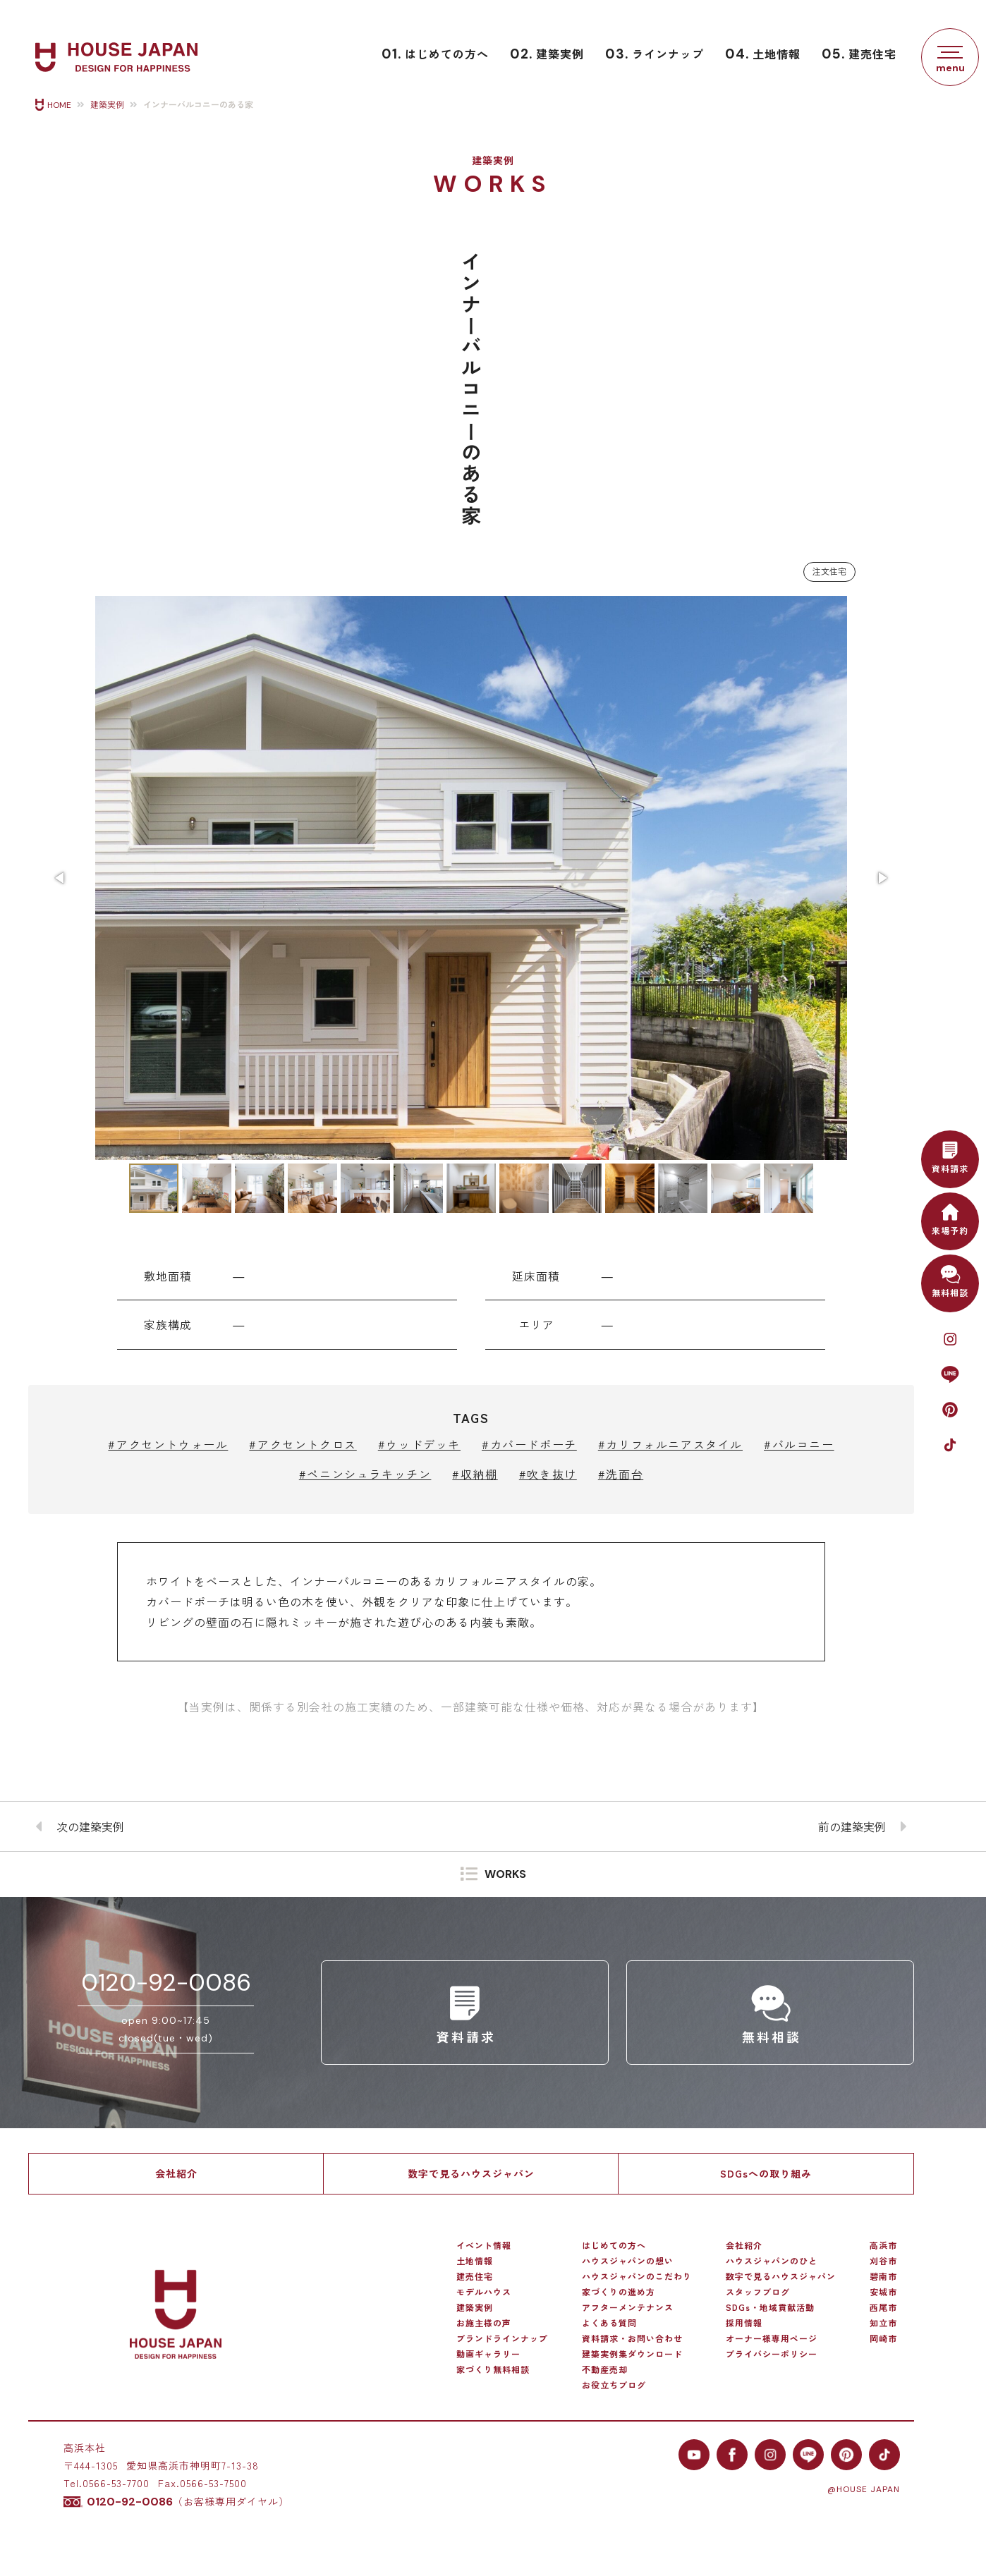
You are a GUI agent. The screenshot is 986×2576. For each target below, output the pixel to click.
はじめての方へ (435, 54)
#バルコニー (799, 1444)
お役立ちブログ (614, 2385)
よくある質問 (609, 2322)
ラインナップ (654, 54)
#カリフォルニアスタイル (670, 1444)
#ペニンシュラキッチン (365, 1473)
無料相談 (950, 1279)
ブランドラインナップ (502, 2338)
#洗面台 (620, 1473)
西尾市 (883, 2307)
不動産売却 (605, 2369)
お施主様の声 (483, 2322)
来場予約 (950, 1217)
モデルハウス (483, 2291)
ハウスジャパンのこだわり (637, 2276)
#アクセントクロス (302, 1444)
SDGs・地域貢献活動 (770, 2307)
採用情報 (744, 2322)
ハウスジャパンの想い (628, 2260)
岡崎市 (883, 2338)
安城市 (883, 2291)
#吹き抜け (548, 1473)
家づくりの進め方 (618, 2291)
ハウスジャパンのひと (771, 2260)
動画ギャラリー (488, 2354)
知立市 (883, 2322)
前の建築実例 (852, 1826)
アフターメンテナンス (628, 2307)
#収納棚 (474, 1473)
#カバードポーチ (529, 1444)
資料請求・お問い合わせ (632, 2338)
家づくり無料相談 (493, 2369)
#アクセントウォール (168, 1444)
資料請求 (950, 1155)
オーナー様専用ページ (771, 2338)
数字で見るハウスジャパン (471, 2173)
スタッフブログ (758, 2291)
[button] (60, 878)
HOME (59, 105)
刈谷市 (883, 2260)
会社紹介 (176, 2173)
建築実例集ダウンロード (632, 2354)
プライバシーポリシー (771, 2354)
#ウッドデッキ (419, 1444)
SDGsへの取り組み (766, 2173)
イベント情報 (483, 2245)
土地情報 (763, 54)
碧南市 (883, 2276)
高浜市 (883, 2245)
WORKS (505, 1874)
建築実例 (547, 54)
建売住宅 (859, 54)
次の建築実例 (90, 1826)
